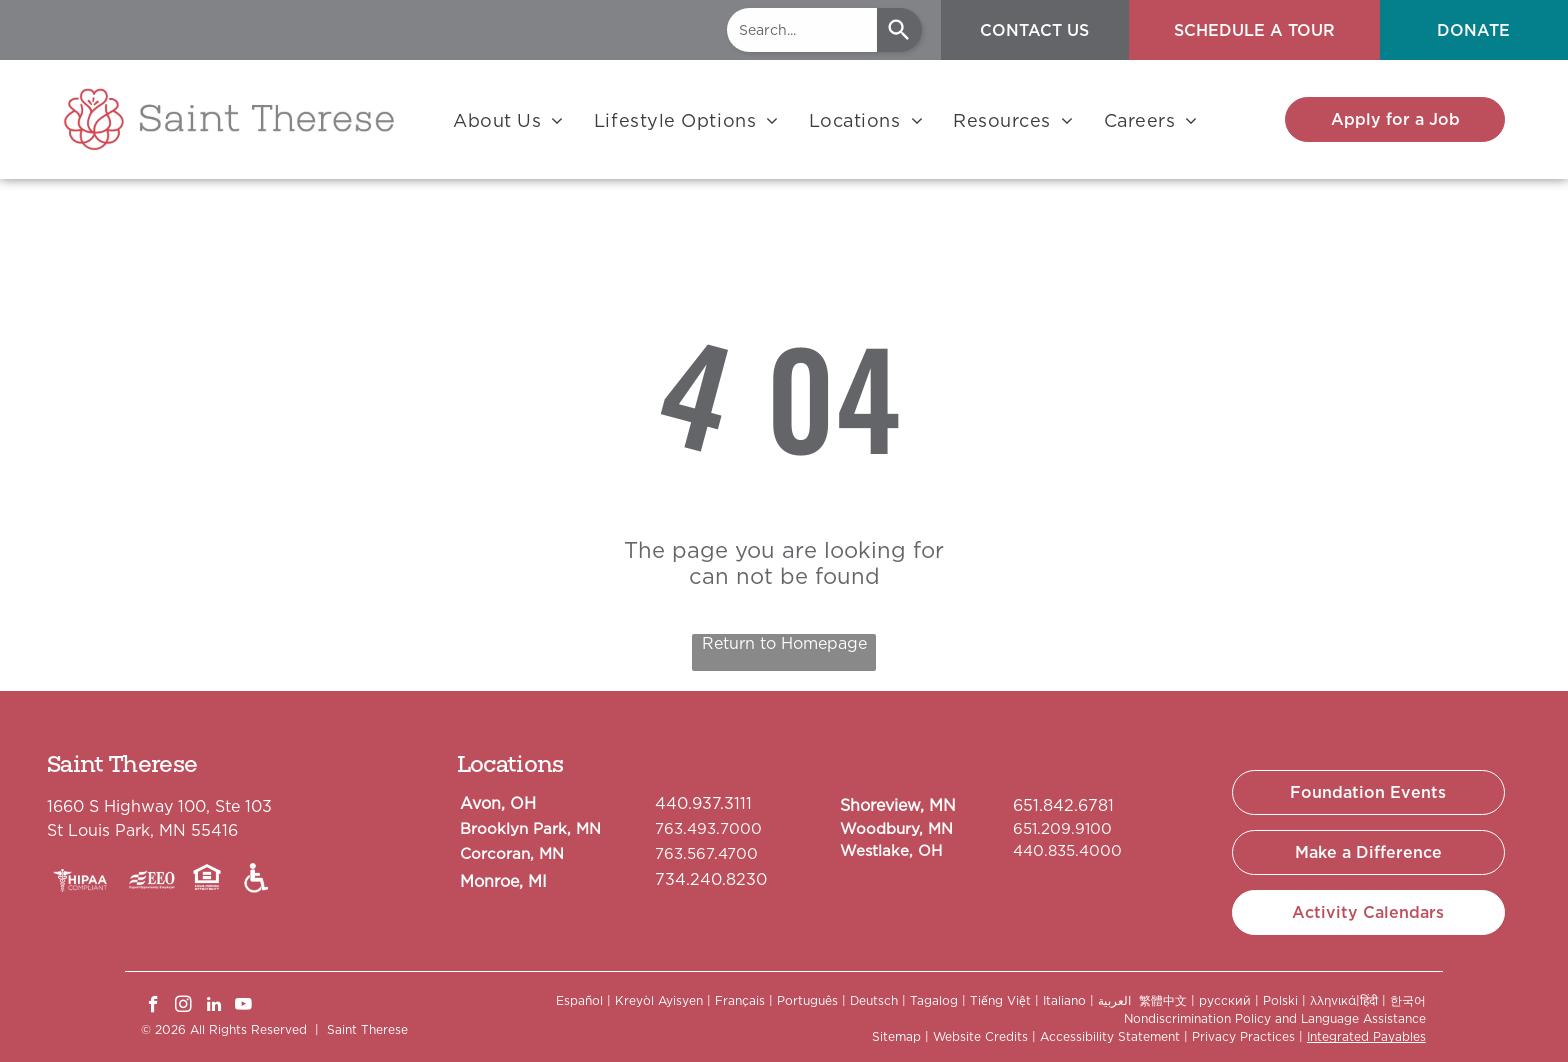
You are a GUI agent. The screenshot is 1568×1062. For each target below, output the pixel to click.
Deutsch (874, 1000)
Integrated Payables (1366, 1036)
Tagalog (934, 1000)
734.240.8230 (711, 879)
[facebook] (153, 1007)
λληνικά (1333, 1000)
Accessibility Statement (1110, 1036)
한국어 (1408, 1000)
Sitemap (896, 1036)
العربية (1114, 1000)
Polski (1280, 1000)
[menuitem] (508, 120)
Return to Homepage (784, 643)
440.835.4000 (1067, 851)
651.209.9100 (1062, 829)
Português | (811, 1000)
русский (1225, 1000)
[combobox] (802, 30)
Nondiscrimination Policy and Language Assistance (1275, 1018)
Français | (744, 1000)
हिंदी (1369, 1000)
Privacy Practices (1243, 1036)
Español (579, 1000)
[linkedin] (213, 1007)
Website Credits (980, 1036)
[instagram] (183, 1007)
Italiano (1064, 1000)
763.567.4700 (706, 854)
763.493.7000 (708, 829)
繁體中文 (1163, 1000)
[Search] (899, 30)
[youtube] (243, 1007)
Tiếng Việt (1000, 1000)
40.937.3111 (709, 803)
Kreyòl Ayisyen (659, 1000)
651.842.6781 (1063, 805)
